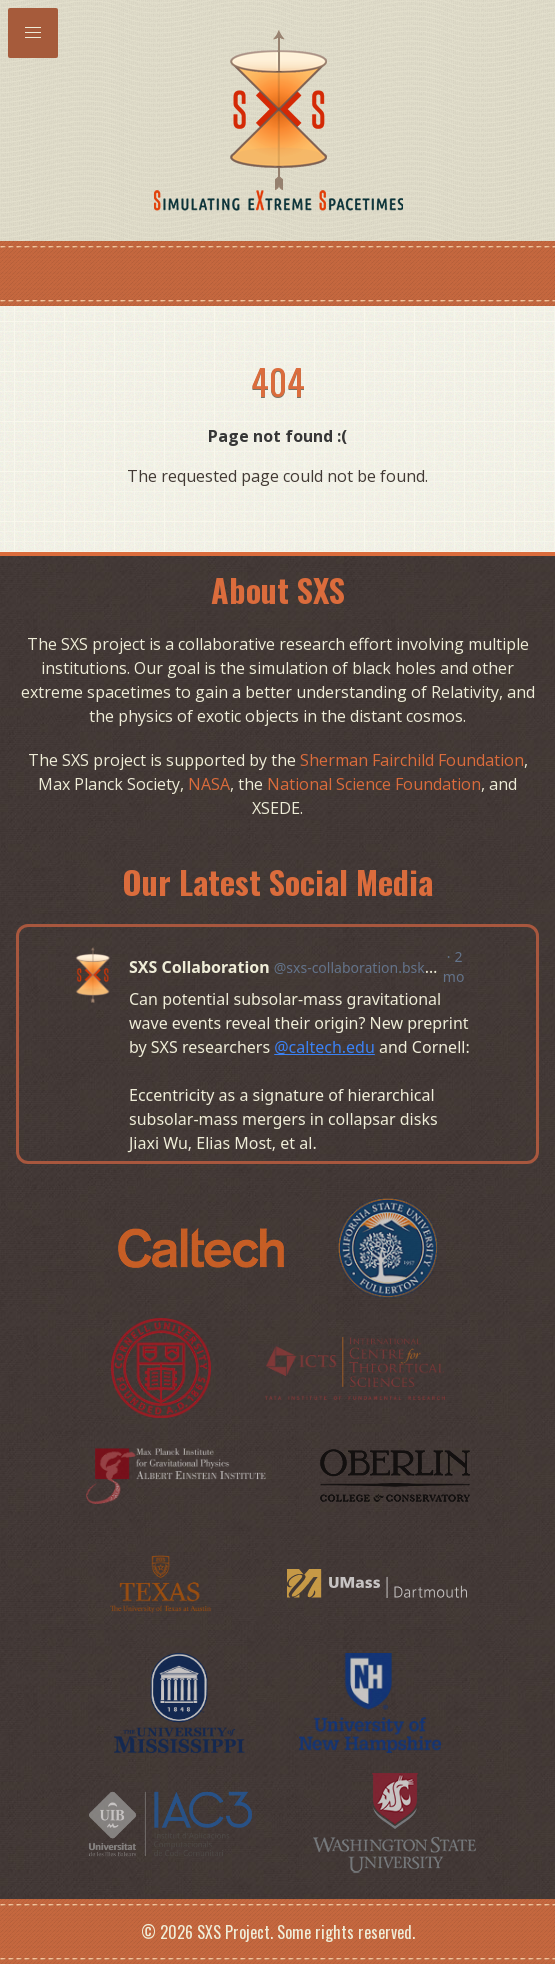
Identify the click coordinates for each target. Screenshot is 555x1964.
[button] (33, 33)
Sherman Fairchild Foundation (412, 760)
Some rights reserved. (346, 1932)
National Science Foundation (374, 784)
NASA (209, 784)
